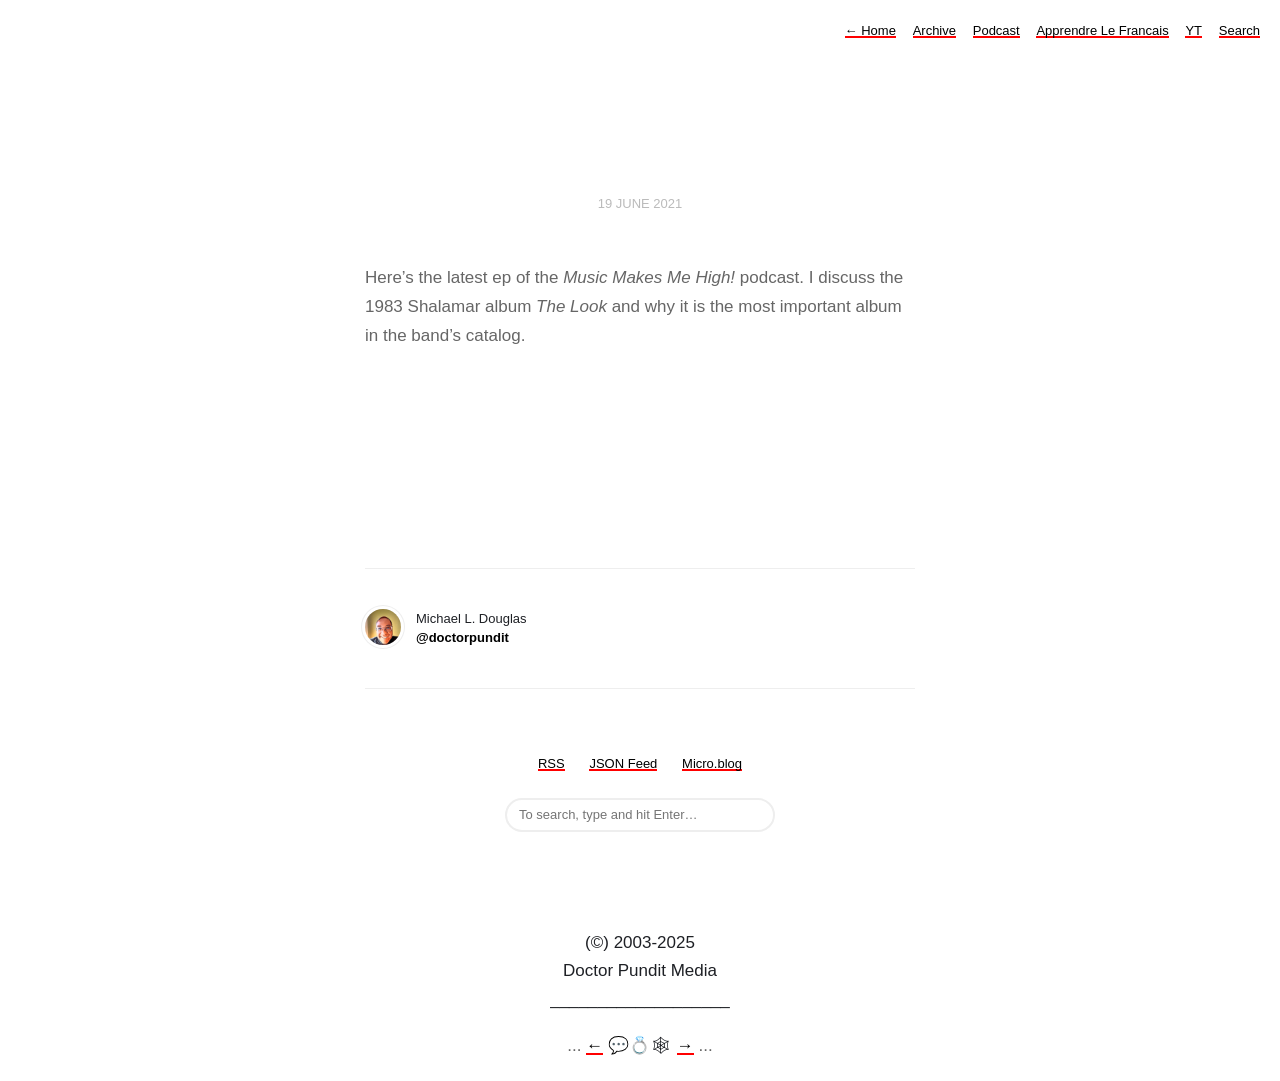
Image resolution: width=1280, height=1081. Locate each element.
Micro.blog (712, 763)
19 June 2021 (640, 203)
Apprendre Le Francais (1102, 30)
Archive (934, 30)
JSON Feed (623, 763)
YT (1193, 30)
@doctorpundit (462, 637)
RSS (551, 763)
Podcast (996, 30)
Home (870, 30)
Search (1239, 30)
